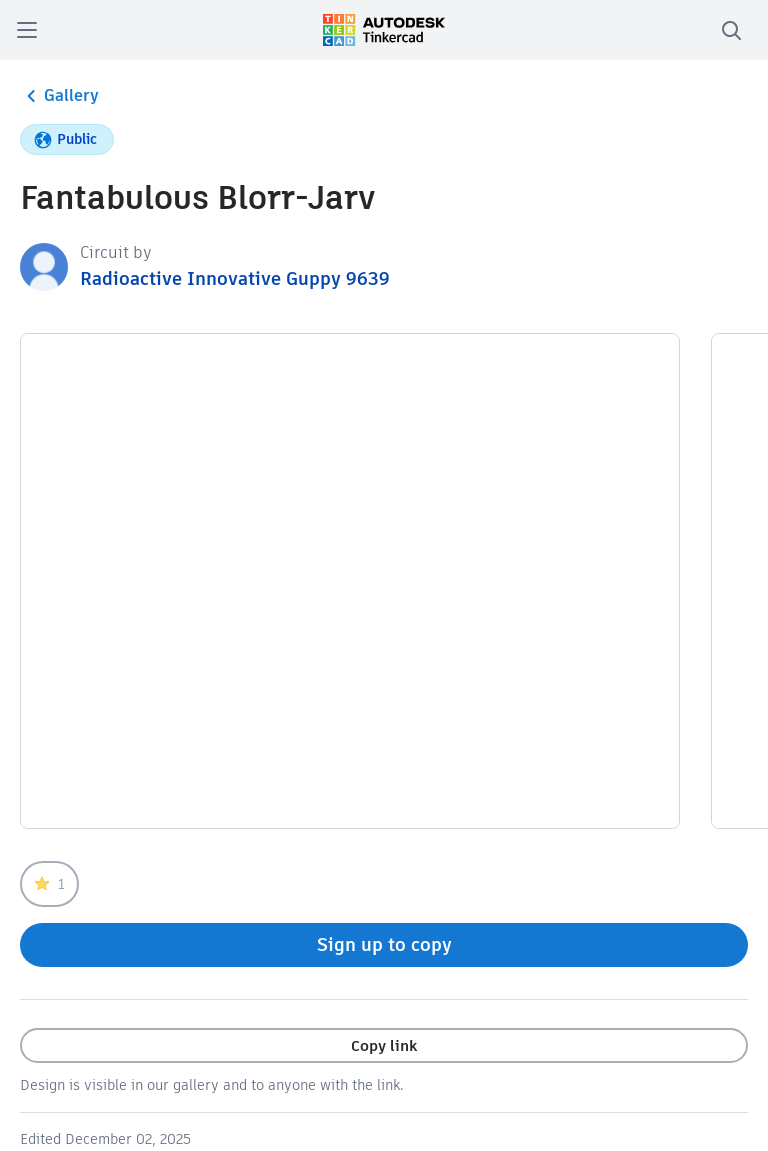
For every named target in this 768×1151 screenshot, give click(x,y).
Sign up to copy (384, 944)
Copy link (384, 1045)
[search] (731, 30)
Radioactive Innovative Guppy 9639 (235, 278)
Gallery (59, 96)
